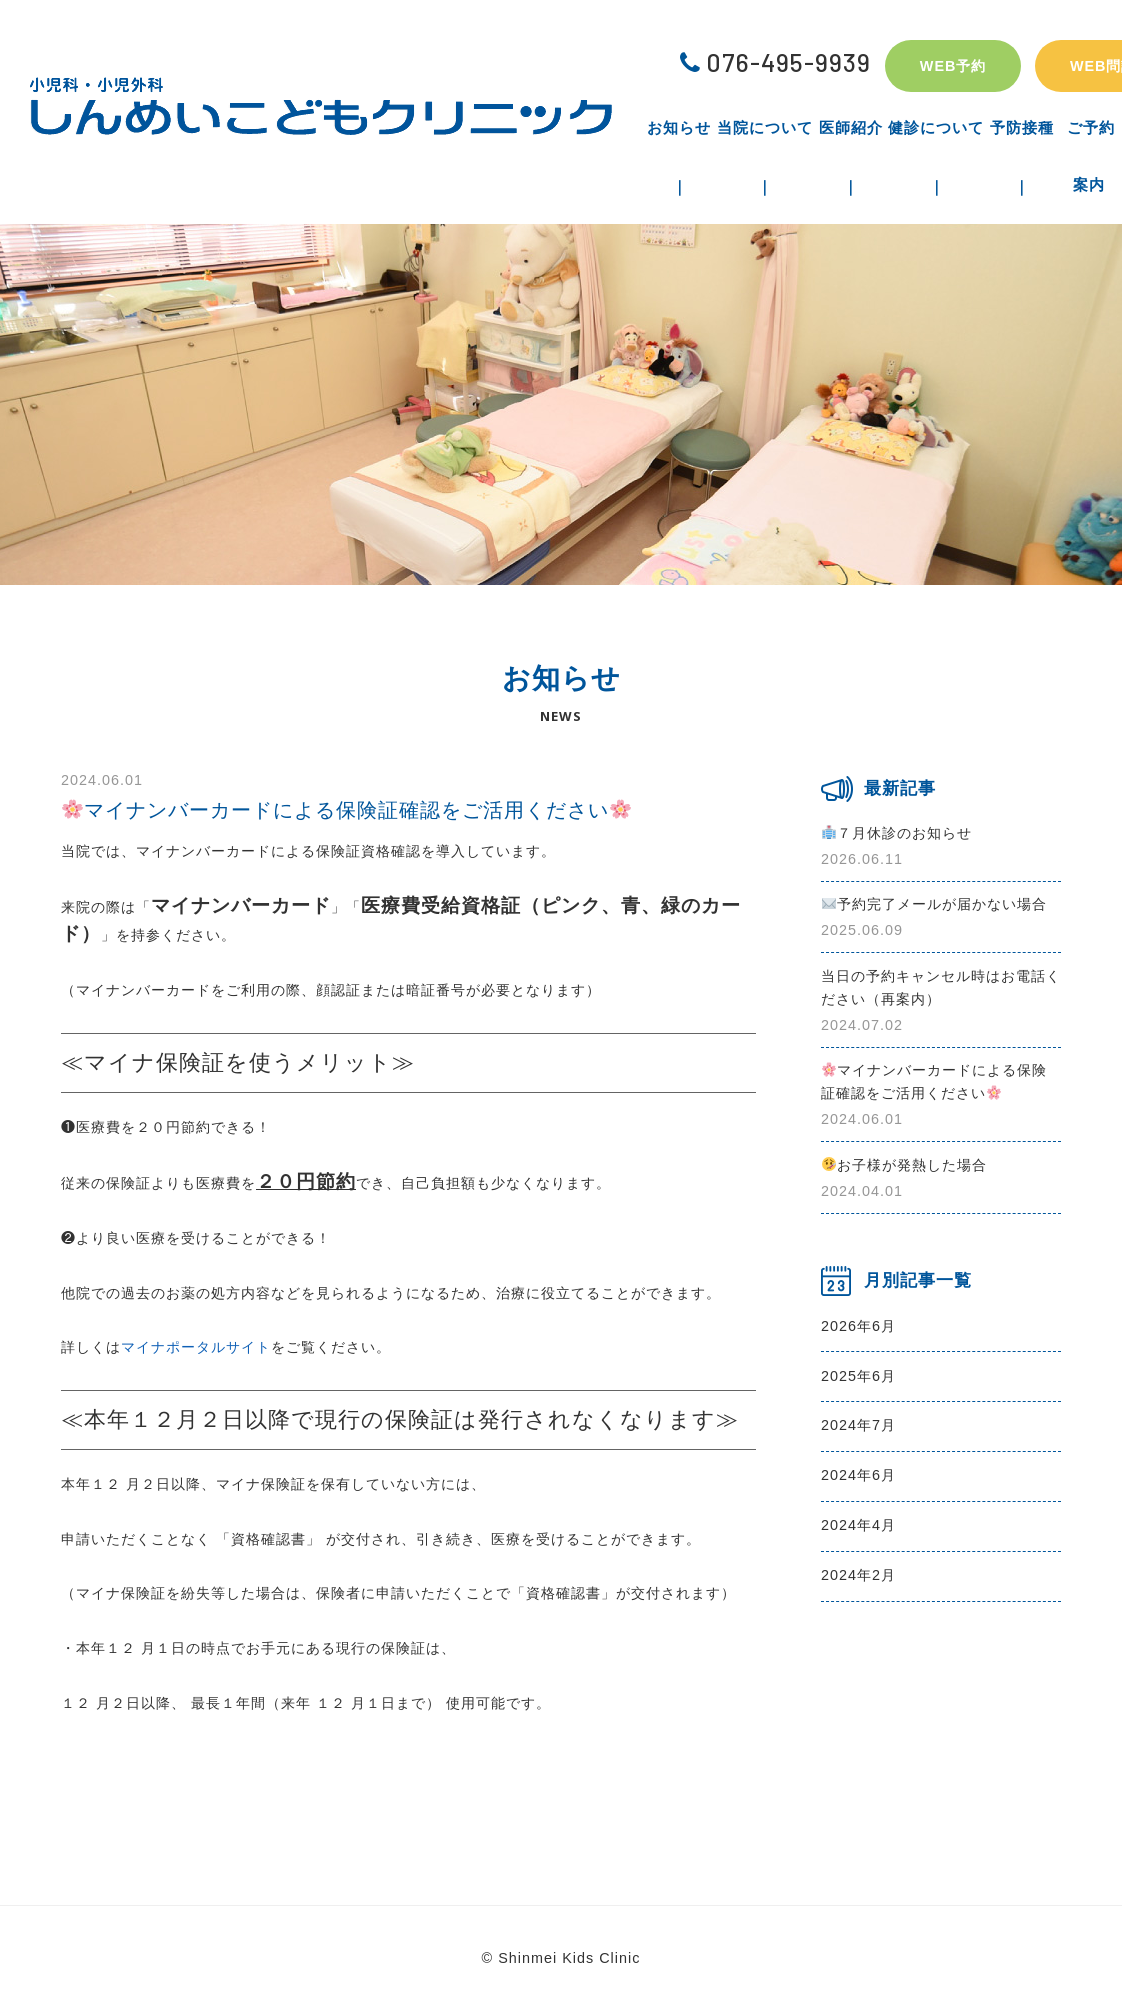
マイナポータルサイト (196, 1347)
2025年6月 (858, 1376)
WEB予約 (953, 66)
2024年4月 (858, 1525)
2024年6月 (858, 1475)
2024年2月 (858, 1575)
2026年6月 (858, 1326)
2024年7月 (858, 1425)
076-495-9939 (775, 62)
